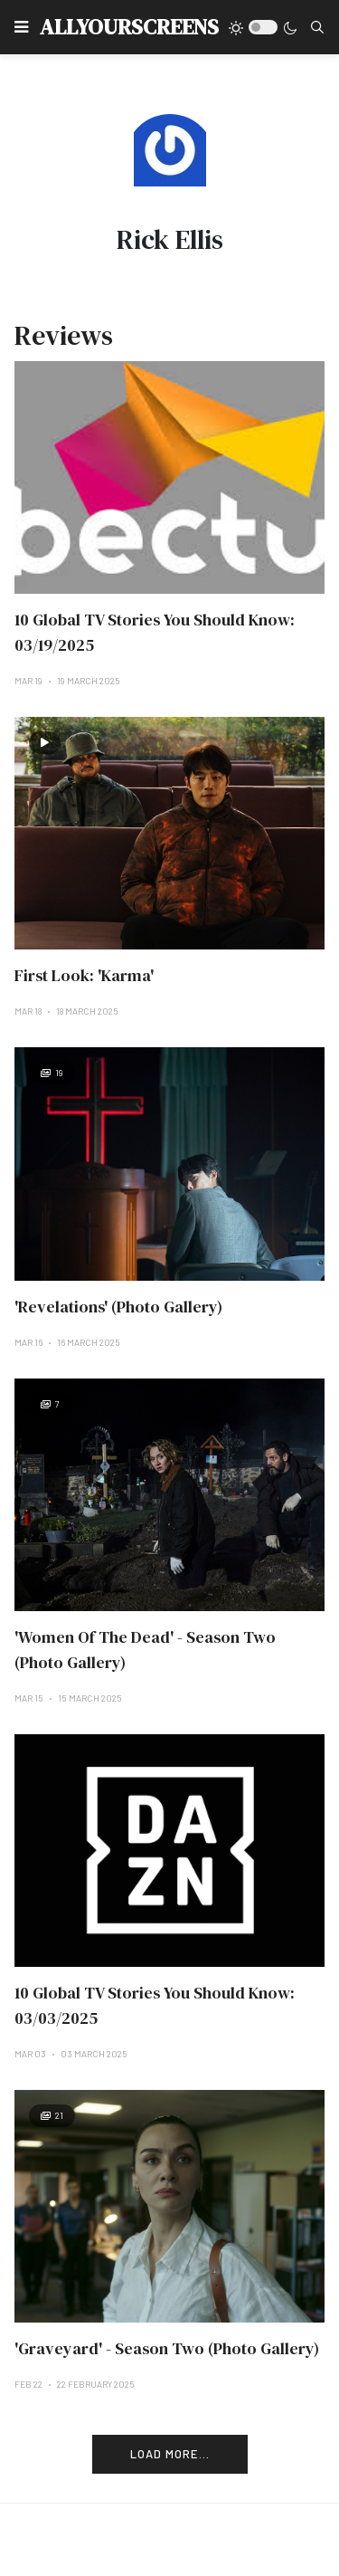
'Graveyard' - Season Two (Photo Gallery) (166, 2348)
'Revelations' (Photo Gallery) (118, 1306)
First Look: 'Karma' (84, 975)
